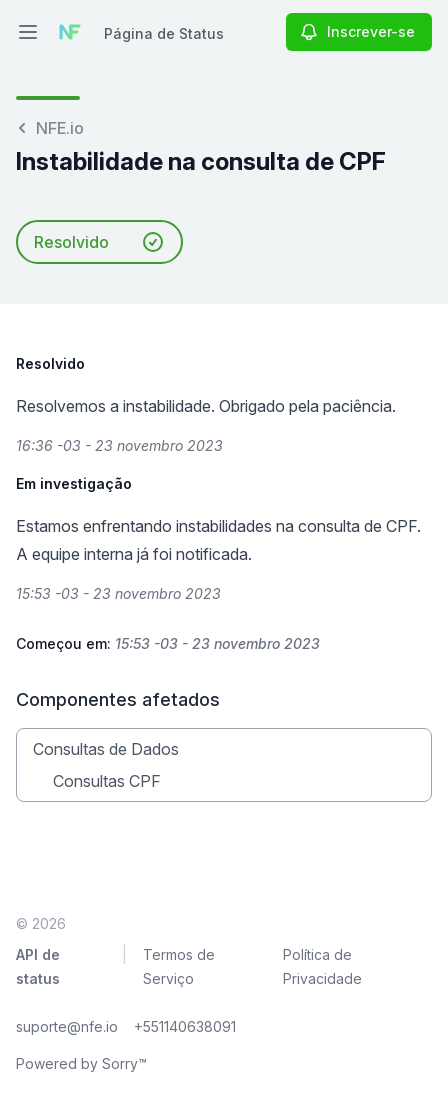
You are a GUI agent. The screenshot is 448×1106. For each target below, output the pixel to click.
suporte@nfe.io (67, 1026)
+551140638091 (185, 1026)
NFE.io (50, 128)
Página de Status (164, 33)
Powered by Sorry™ (81, 1063)
